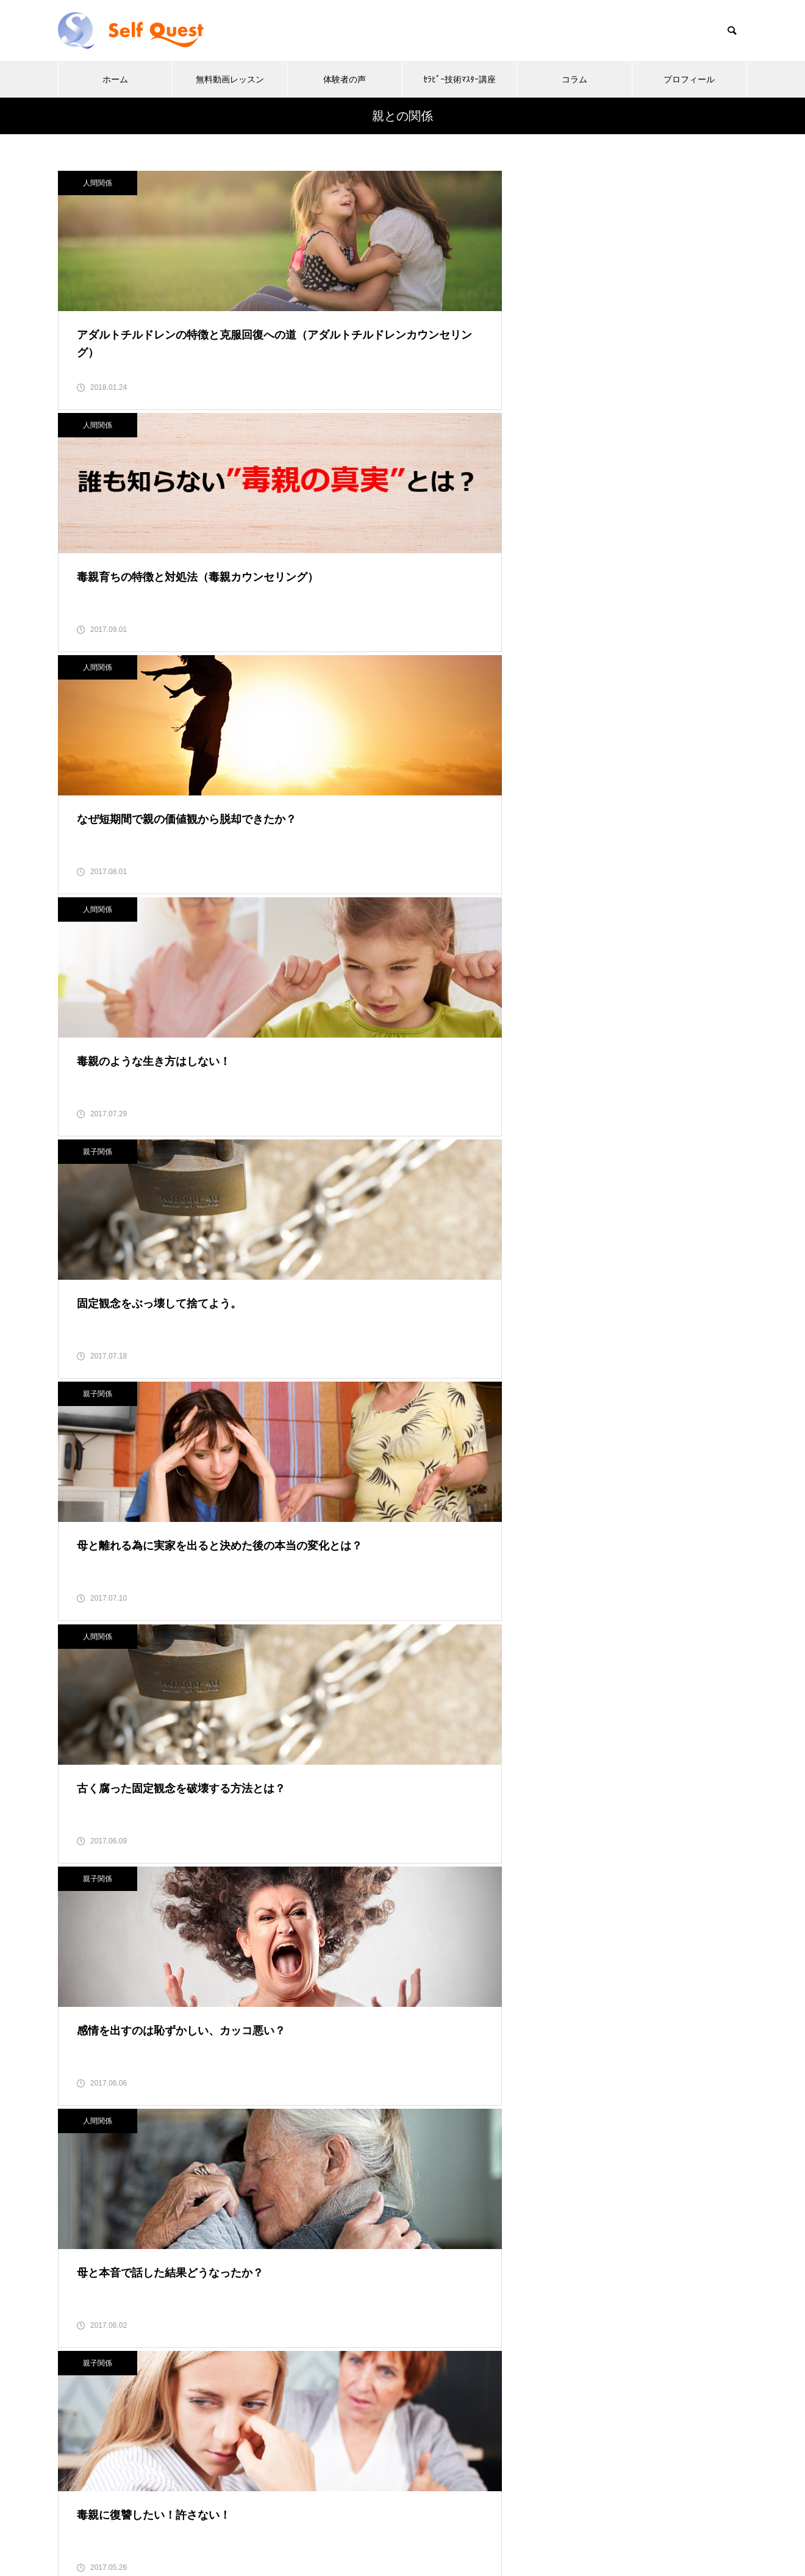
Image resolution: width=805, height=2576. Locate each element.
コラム (574, 79)
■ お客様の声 (573, 1500)
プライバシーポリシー (119, 2340)
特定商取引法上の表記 (119, 2310)
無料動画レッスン (230, 79)
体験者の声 (344, 79)
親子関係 (335, 446)
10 (507, 2043)
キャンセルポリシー (115, 2370)
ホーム (115, 79)
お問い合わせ (100, 2439)
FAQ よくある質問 (115, 2409)
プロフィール (689, 79)
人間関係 (97, 183)
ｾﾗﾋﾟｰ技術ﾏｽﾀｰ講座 (459, 79)
